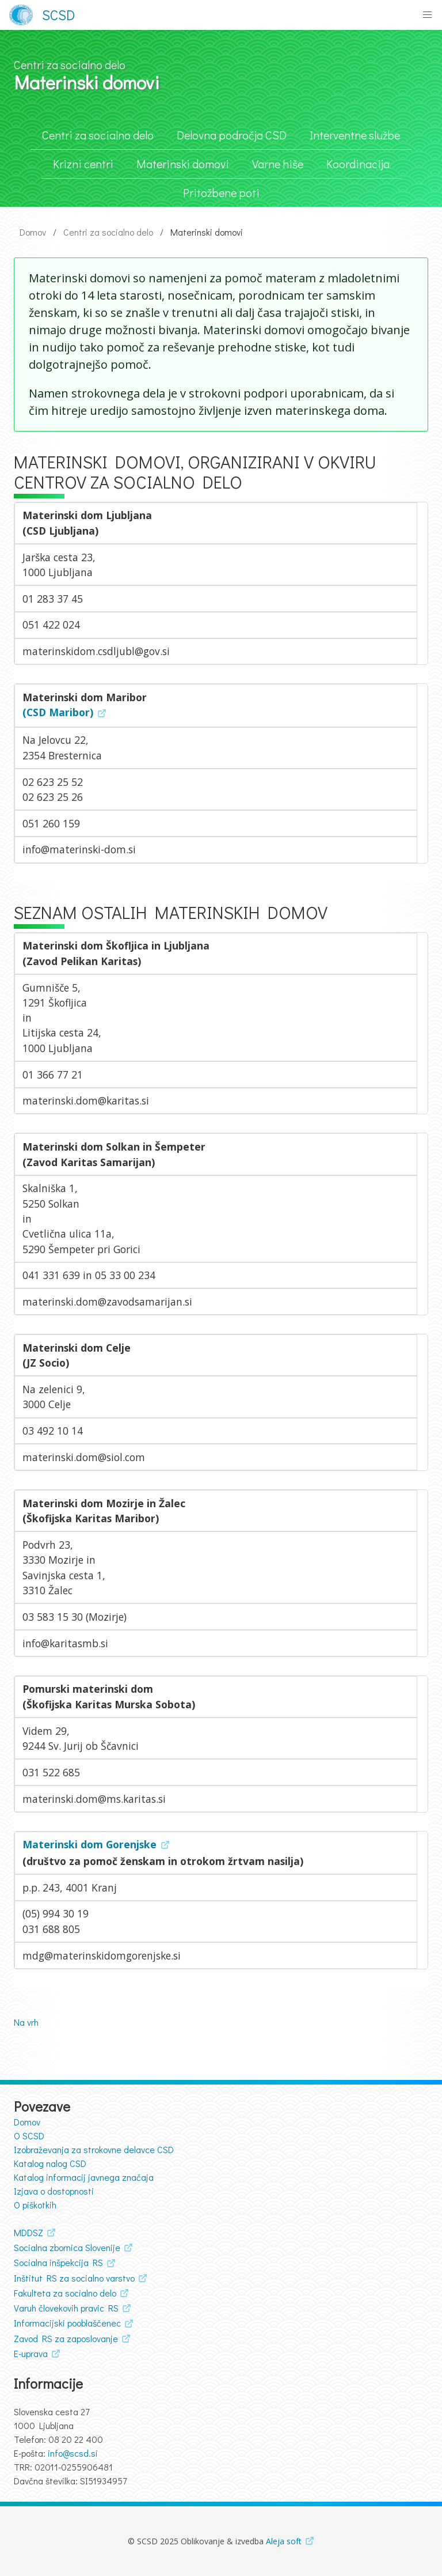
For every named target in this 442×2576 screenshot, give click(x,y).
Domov (33, 232)
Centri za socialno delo (98, 134)
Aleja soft (284, 2541)
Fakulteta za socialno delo (65, 2293)
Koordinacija (358, 163)
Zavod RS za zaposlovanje (66, 2338)
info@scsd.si (73, 2453)
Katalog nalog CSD (50, 2163)
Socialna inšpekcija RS (58, 2262)
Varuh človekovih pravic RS (66, 2308)
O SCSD (29, 2135)
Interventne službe (355, 134)
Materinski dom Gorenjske (89, 1844)
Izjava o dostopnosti (54, 2191)
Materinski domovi (182, 163)
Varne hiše (277, 163)
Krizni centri (83, 163)
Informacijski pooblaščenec (67, 2323)
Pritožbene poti (221, 192)
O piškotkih (35, 2205)
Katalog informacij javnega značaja (84, 2177)
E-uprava (31, 2353)
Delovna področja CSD (232, 134)
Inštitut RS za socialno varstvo (74, 2278)
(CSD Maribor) (57, 712)
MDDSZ (28, 2232)
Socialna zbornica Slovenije (67, 2247)
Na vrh (26, 2022)
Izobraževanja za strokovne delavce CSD (94, 2149)
